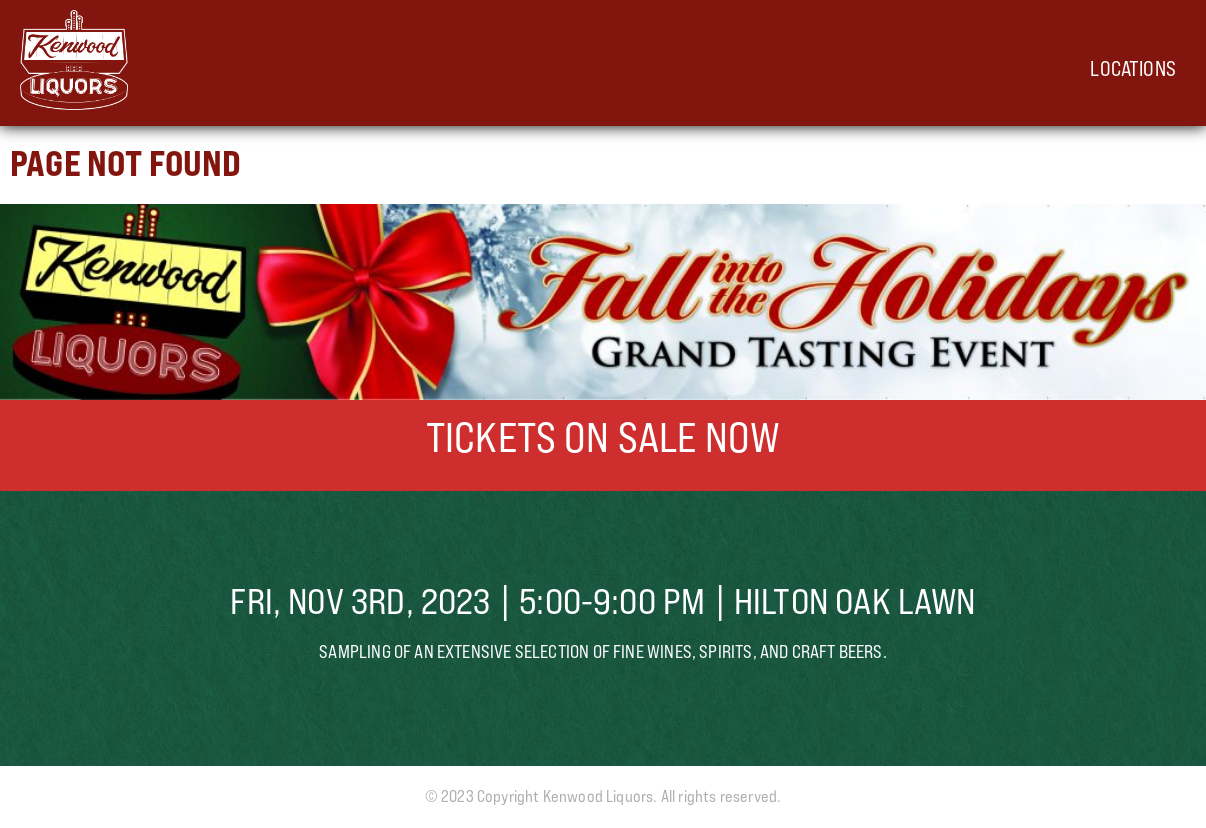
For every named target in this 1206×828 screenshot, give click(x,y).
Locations (1133, 68)
